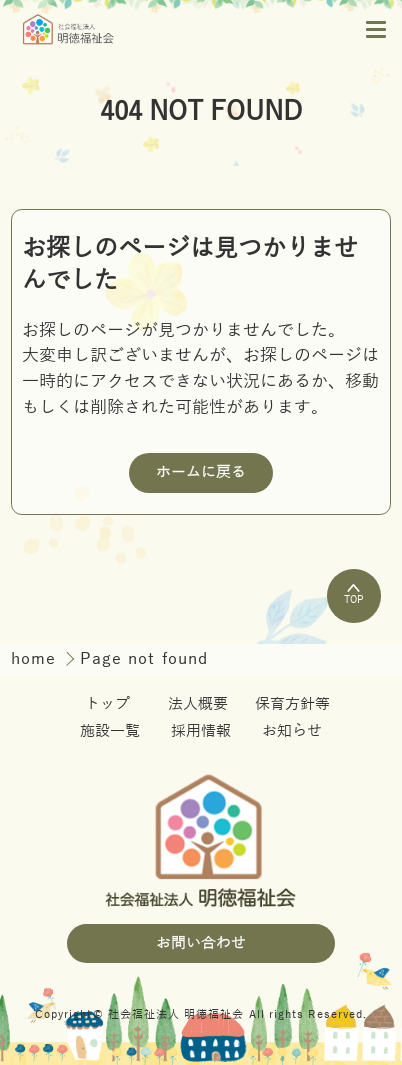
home (36, 659)
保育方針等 (292, 704)
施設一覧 (110, 731)
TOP (354, 594)
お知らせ (292, 731)
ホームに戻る (201, 472)
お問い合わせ (201, 943)
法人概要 (198, 704)
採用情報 (201, 731)
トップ (107, 704)
